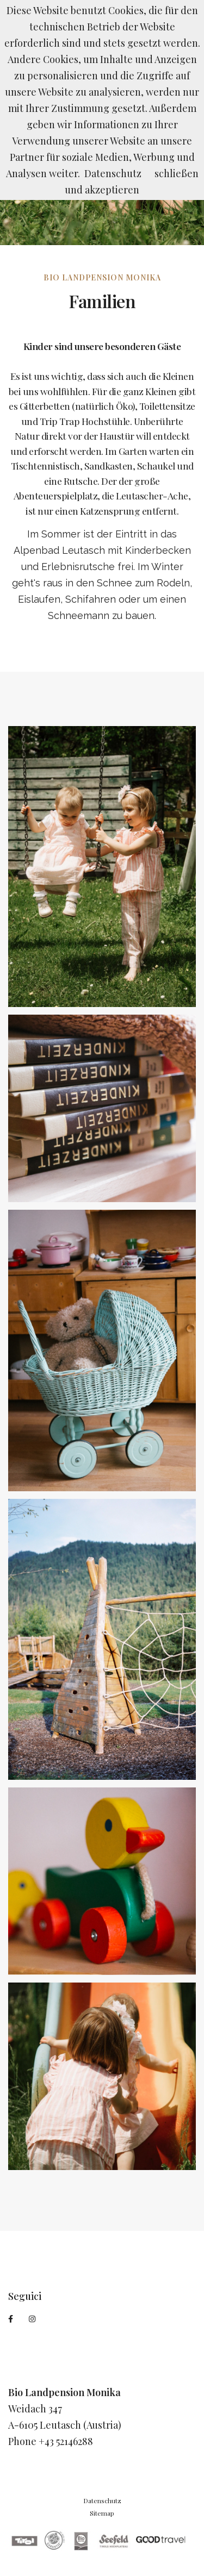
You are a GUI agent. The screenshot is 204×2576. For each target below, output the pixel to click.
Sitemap (102, 2513)
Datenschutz (102, 2500)
